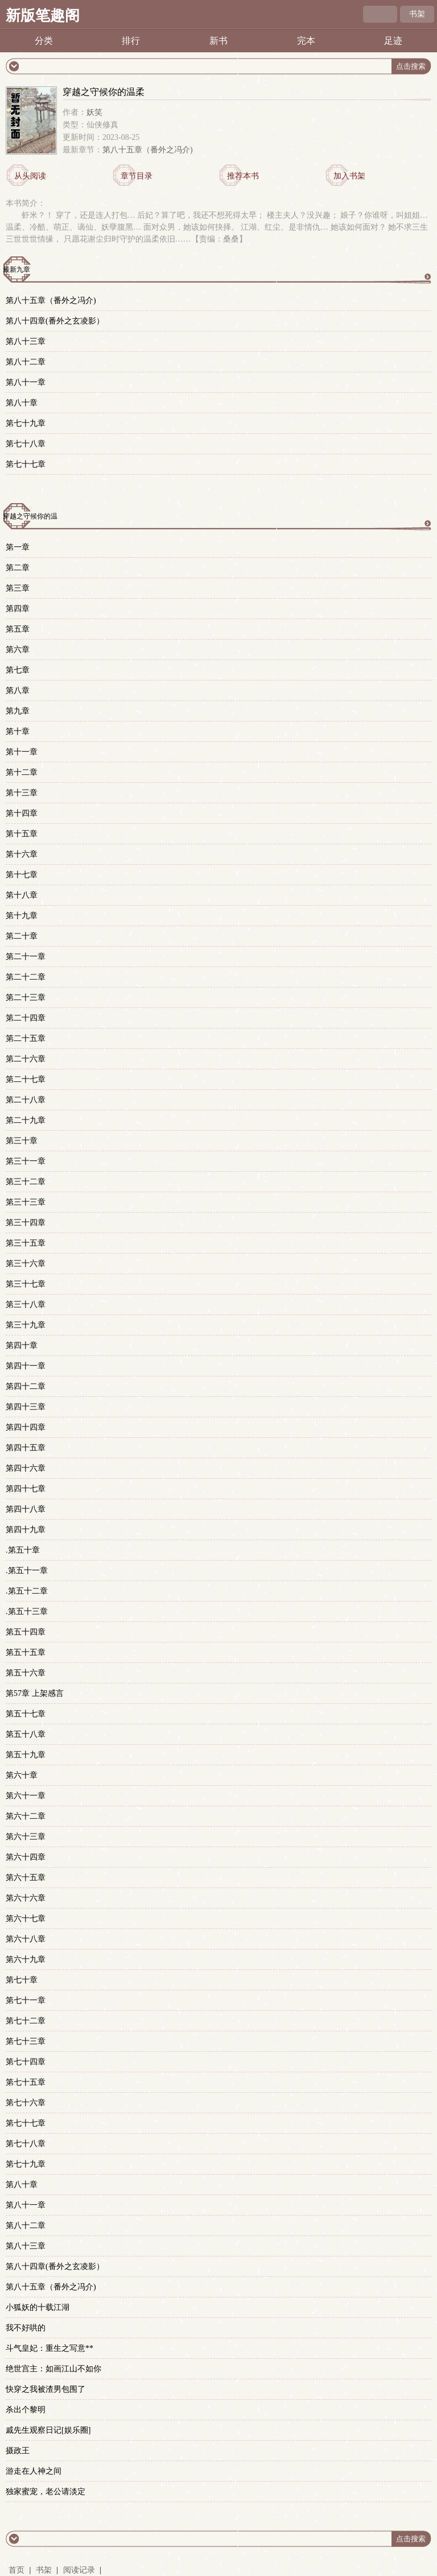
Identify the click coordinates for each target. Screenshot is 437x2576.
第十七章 (22, 874)
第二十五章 (26, 1038)
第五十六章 (26, 1673)
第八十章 (22, 403)
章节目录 (136, 176)
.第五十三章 (27, 1611)
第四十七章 (26, 1488)
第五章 (18, 629)
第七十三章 (26, 2041)
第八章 (18, 690)
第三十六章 (26, 1263)
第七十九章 (26, 423)
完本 (306, 40)
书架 (417, 14)
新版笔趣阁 (43, 15)
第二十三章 (26, 997)
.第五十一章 (27, 1570)
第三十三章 (26, 1202)
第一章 (18, 547)
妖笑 (94, 112)
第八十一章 (26, 382)
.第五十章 (23, 1550)
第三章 (18, 588)
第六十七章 (26, 1918)
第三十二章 (26, 1181)
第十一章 (22, 752)
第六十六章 (26, 1898)
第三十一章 (26, 1161)
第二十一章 (26, 956)
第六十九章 (26, 1959)
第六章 (18, 649)
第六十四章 (26, 1857)
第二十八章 (26, 1100)
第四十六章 (26, 1468)
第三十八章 (26, 1304)
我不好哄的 (26, 2328)
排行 (131, 40)
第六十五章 (26, 1877)
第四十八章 (26, 1509)
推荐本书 (243, 176)
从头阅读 (30, 176)
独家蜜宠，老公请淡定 (45, 2491)
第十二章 (22, 772)
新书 (218, 40)
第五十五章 (26, 1652)
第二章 (18, 567)
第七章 (18, 670)
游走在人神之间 (33, 2471)
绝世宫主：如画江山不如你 (53, 2369)
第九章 (18, 711)
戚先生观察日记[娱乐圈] (48, 2430)
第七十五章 (26, 2082)
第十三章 (22, 793)
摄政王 (18, 2450)
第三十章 (22, 1140)
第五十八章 (26, 1734)
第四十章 (22, 1345)
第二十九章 (26, 1120)
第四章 (18, 608)
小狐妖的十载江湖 (37, 2307)
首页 (16, 2570)
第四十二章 (26, 1386)
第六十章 (22, 1775)
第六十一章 (26, 1795)
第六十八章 (26, 1939)
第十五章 (22, 833)
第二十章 (22, 936)
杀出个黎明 (26, 2409)
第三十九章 (26, 1325)
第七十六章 (26, 2102)
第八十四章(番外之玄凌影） (55, 321)
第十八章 (22, 895)
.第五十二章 (27, 1591)
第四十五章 (26, 1447)
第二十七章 (26, 1079)
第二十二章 (26, 977)
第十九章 (22, 915)
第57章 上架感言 (35, 1693)
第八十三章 (26, 341)
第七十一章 (26, 2000)
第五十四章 (26, 1632)
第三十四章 (26, 1222)
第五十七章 (26, 1714)
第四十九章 (26, 1529)
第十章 (18, 731)
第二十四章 (26, 1018)
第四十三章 (26, 1407)
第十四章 (22, 813)
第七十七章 (26, 464)
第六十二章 (26, 1816)
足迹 (393, 40)
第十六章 (22, 854)
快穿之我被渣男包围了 (45, 2389)
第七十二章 (26, 2021)
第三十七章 (26, 1284)
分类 (44, 40)
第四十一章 (26, 1366)
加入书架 (349, 176)
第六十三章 (26, 1836)
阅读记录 (80, 2570)
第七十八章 (26, 443)
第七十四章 (26, 2062)
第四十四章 (26, 1427)
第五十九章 (26, 1754)
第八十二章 (26, 362)
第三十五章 (26, 1243)
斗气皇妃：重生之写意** (49, 2348)
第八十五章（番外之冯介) (147, 150)
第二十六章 (26, 1059)
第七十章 (22, 1980)
